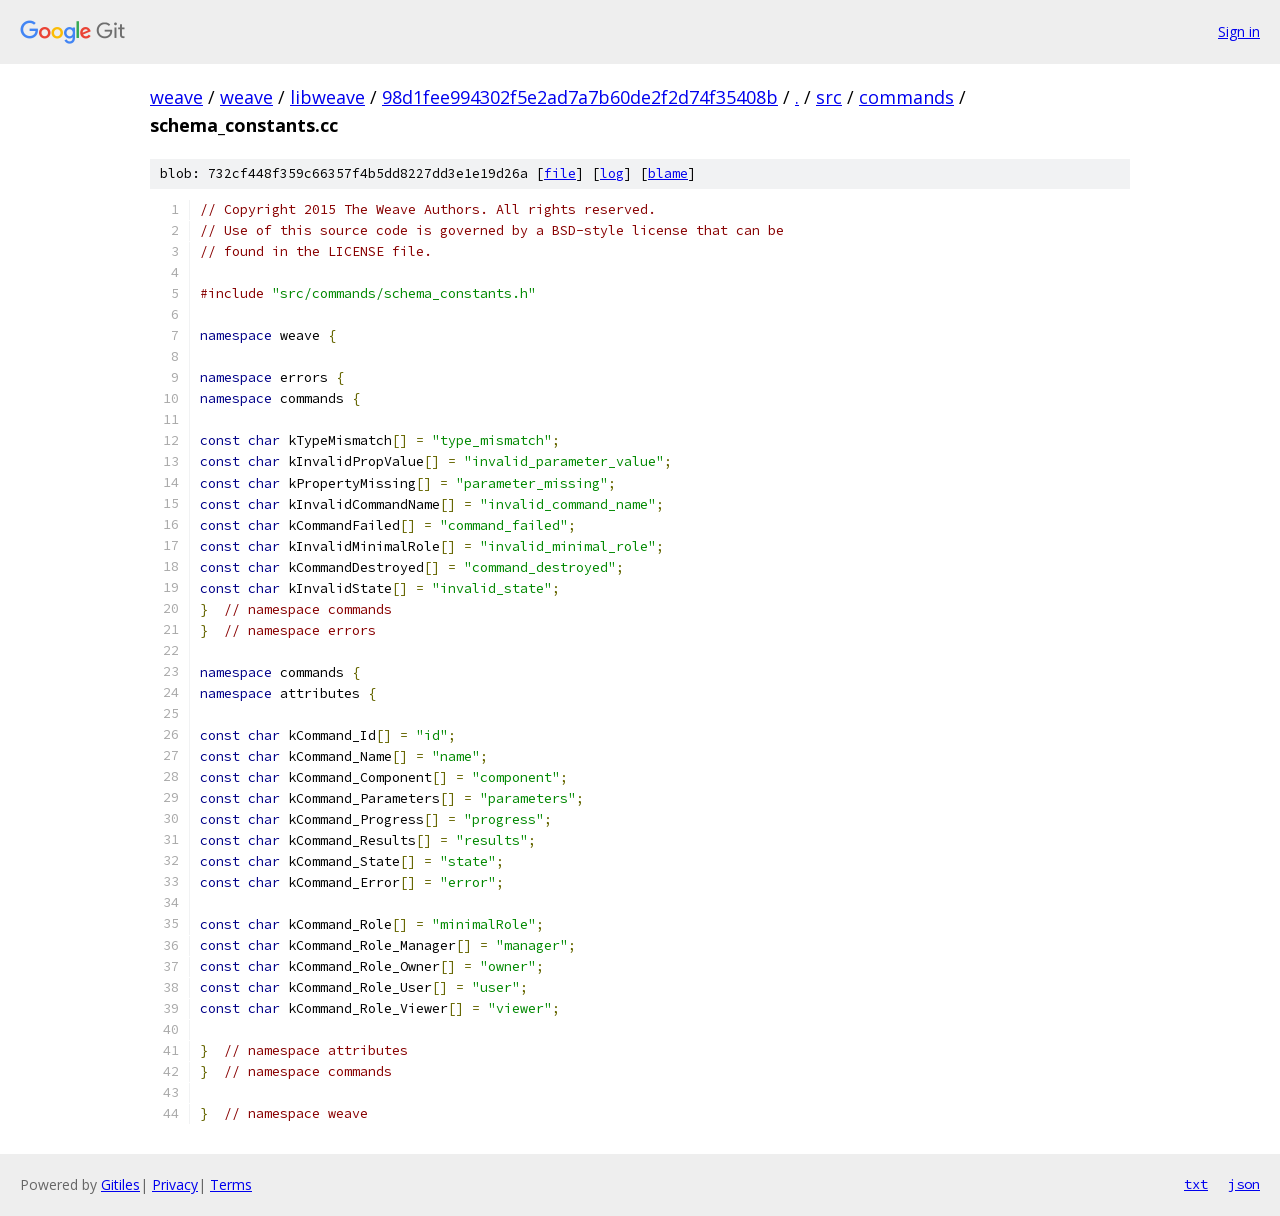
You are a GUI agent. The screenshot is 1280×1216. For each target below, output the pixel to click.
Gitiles (120, 1184)
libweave (327, 97)
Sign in (1239, 31)
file (560, 173)
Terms (231, 1184)
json (1244, 1184)
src (829, 97)
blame (668, 173)
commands (906, 97)
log (612, 173)
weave (176, 97)
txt (1196, 1184)
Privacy (175, 1184)
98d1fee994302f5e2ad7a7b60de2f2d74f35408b (580, 97)
